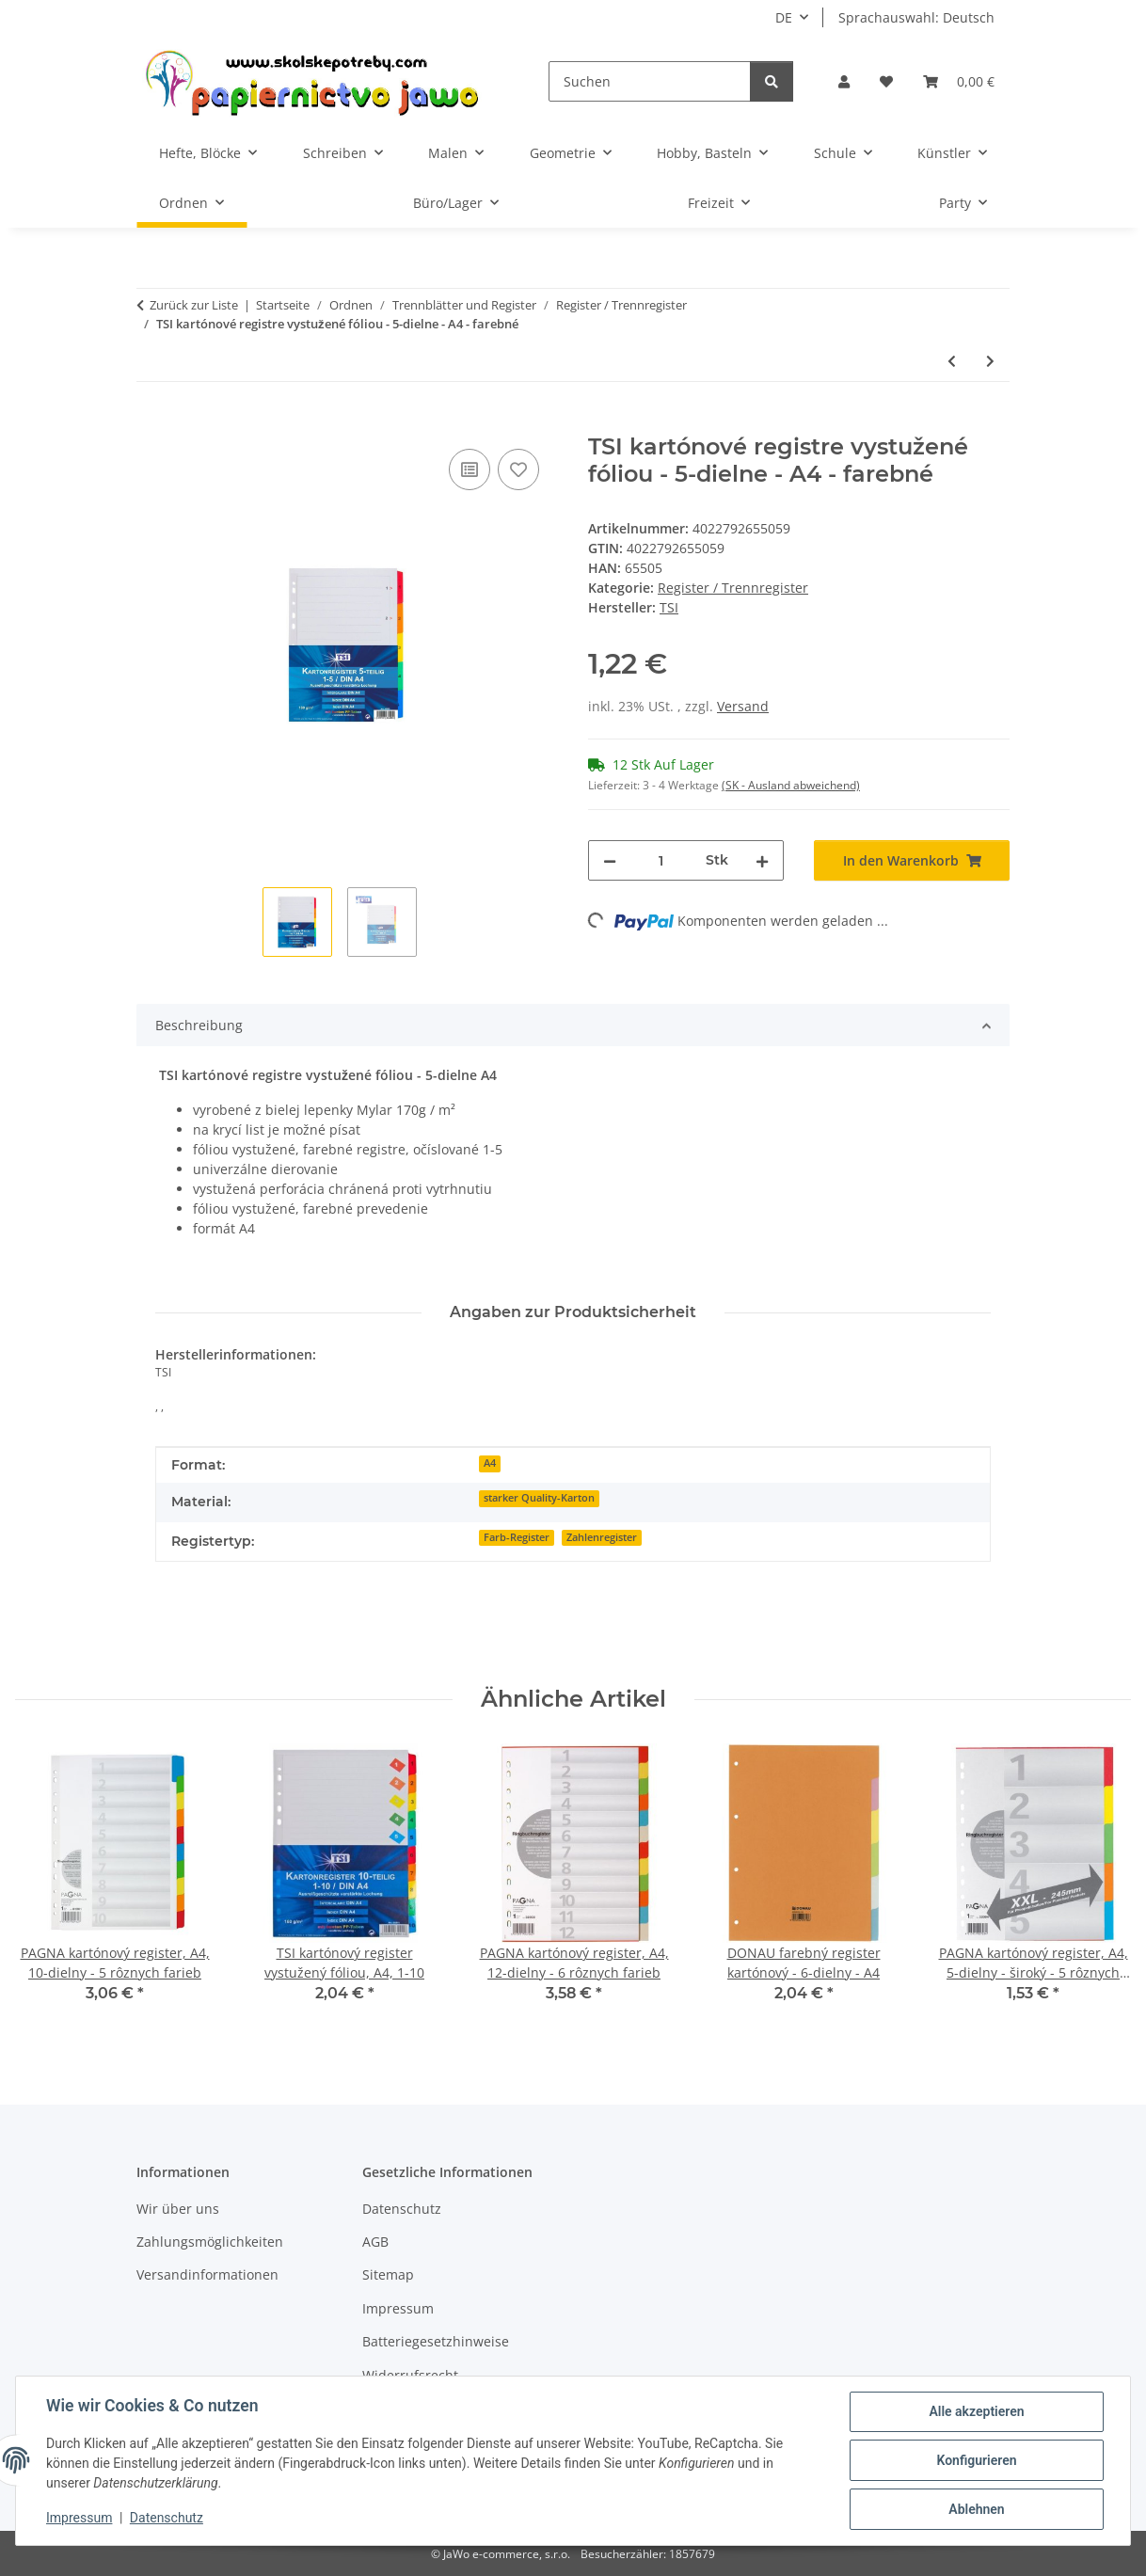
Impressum (79, 2517)
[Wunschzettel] (886, 81)
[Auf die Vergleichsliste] (469, 469)
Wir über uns (177, 2209)
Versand (743, 706)
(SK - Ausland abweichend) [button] (791, 785)
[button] (844, 81)
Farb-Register (516, 1537)
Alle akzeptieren (976, 2411)
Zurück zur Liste (194, 304)
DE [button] (783, 17)
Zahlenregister (601, 1537)
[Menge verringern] (609, 860)
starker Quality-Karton (539, 1497)
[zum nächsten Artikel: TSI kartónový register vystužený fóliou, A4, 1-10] (990, 361)
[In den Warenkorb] (151, 423)
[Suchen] (650, 81)
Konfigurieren (976, 2460)
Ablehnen (976, 2509)
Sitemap (388, 2274)
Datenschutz (166, 2517)
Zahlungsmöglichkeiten (209, 2241)
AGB (375, 2241)
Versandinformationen (207, 2274)
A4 (490, 1463)
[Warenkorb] (959, 81)
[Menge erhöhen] (762, 860)
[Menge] (660, 860)
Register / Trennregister (733, 587)
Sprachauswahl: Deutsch (916, 17)
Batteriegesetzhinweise (435, 2341)
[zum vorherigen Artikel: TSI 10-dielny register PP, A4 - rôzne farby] (951, 361)
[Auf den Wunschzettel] (518, 469)
